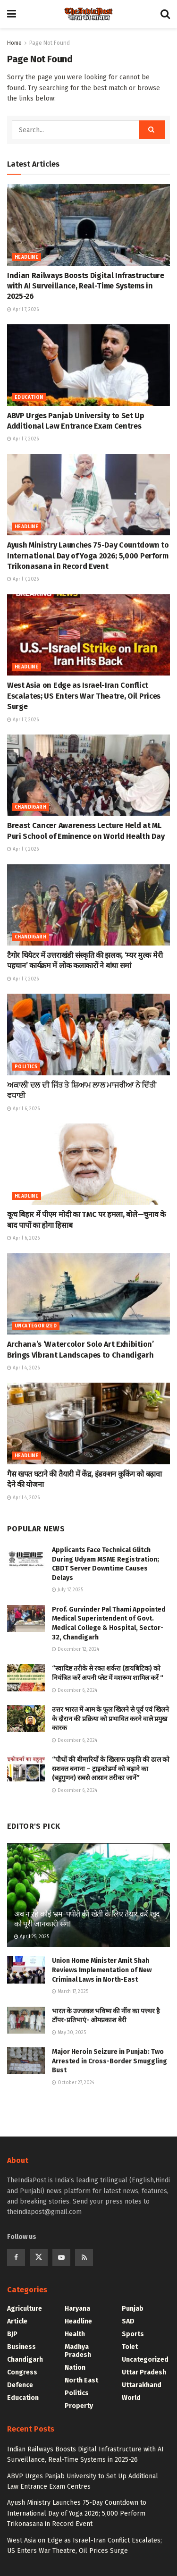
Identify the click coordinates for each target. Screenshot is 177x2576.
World (131, 2398)
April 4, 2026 (23, 1368)
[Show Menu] (11, 14)
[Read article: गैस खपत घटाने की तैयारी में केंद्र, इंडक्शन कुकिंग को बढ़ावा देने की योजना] (88, 1423)
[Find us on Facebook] (16, 2257)
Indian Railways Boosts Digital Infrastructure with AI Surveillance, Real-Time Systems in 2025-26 (85, 286)
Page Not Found (49, 43)
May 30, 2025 (69, 2032)
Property (79, 2406)
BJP (12, 2334)
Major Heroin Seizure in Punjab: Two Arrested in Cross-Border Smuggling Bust (109, 2061)
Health (75, 2334)
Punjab (132, 2309)
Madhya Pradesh (78, 2351)
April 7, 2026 (23, 309)
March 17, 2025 (70, 1991)
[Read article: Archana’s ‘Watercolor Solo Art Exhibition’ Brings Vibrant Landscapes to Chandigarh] (88, 1294)
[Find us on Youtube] (61, 2257)
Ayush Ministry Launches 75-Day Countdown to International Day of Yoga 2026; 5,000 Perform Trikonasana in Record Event (88, 556)
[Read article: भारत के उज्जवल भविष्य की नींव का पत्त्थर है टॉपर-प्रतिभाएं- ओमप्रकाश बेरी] (26, 2020)
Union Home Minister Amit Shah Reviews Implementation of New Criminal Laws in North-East (102, 1970)
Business (21, 2347)
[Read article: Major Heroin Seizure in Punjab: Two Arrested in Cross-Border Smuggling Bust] (26, 2060)
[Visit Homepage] (88, 14)
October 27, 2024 (73, 2083)
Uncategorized (36, 1326)
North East (81, 2380)
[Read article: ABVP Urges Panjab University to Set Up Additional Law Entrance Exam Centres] (88, 365)
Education (29, 397)
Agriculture (24, 2309)
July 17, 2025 (67, 1590)
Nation (75, 2368)
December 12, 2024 (75, 1649)
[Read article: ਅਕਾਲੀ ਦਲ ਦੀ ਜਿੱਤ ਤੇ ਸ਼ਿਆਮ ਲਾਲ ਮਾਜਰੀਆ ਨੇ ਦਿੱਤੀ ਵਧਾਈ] (88, 1034)
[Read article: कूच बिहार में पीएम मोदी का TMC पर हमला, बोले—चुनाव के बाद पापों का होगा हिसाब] (88, 1164)
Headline (26, 257)
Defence (20, 2385)
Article (17, 2321)
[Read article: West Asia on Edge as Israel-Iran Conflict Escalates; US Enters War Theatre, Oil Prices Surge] (88, 635)
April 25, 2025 (31, 1937)
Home (14, 43)
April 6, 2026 (23, 1109)
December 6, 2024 (74, 1690)
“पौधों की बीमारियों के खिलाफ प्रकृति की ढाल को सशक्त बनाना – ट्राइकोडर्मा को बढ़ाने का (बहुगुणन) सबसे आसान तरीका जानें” (110, 1769)
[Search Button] (165, 14)
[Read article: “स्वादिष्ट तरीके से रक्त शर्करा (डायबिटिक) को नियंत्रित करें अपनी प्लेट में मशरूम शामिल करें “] (26, 1677)
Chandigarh (30, 807)
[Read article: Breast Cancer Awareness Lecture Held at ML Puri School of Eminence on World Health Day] (88, 775)
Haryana (77, 2309)
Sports (133, 2334)
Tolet (130, 2347)
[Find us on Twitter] (39, 2257)
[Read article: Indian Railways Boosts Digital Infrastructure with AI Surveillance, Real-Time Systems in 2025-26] (88, 225)
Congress (22, 2372)
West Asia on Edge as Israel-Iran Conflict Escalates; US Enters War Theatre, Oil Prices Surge (83, 696)
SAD (128, 2321)
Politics (26, 1067)
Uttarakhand (141, 2385)
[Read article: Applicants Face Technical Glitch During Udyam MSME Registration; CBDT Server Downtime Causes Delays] (26, 1559)
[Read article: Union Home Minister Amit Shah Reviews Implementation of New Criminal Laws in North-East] (26, 1969)
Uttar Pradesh (144, 2372)
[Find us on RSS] (84, 2257)
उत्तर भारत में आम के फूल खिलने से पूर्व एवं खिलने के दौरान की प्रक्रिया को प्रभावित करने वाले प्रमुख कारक (110, 1719)
